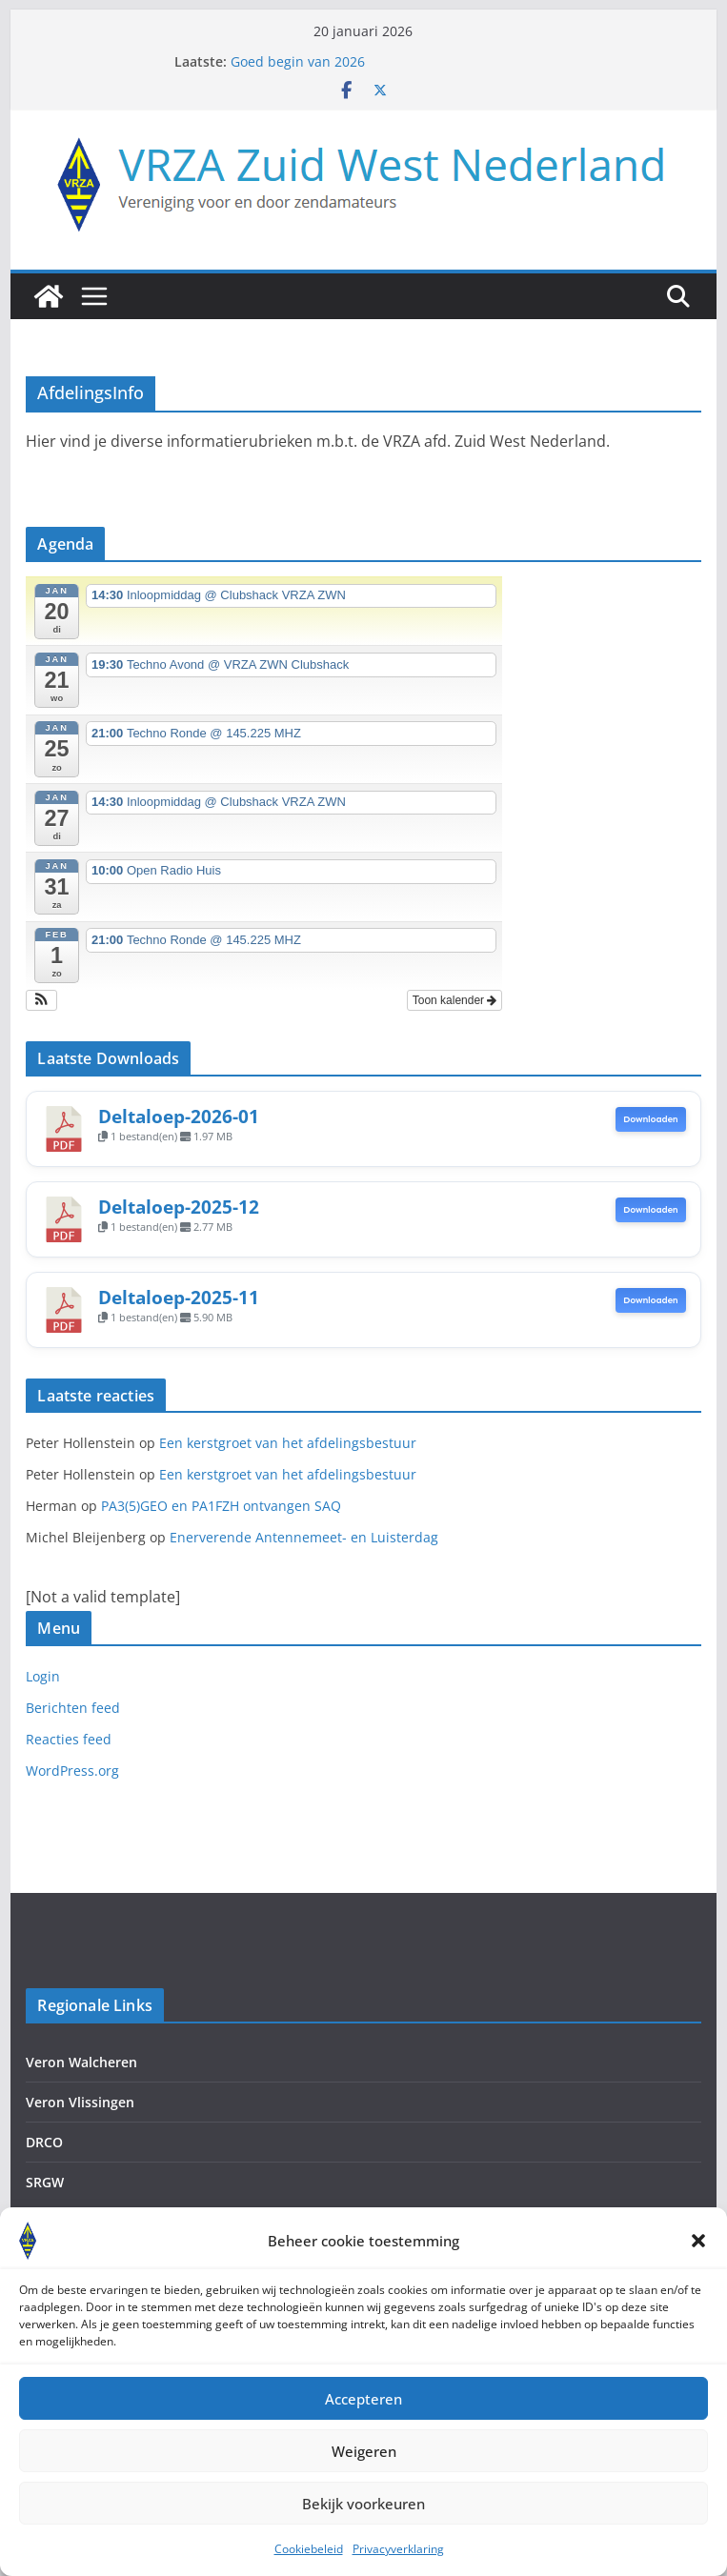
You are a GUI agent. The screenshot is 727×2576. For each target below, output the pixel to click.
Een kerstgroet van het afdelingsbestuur (287, 1443)
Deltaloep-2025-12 (178, 1206)
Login (43, 1676)
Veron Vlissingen (80, 2102)
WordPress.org (72, 1770)
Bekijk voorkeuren (363, 2520)
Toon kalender (455, 1000)
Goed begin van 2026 (298, 61)
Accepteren (363, 2415)
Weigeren (364, 2468)
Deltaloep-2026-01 (178, 1116)
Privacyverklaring (398, 2566)
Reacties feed (68, 1739)
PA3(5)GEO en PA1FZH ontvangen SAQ (221, 1506)
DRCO (44, 2142)
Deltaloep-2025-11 (178, 1297)
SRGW (45, 2182)
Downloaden (650, 1119)
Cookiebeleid (308, 2566)
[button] (698, 2257)
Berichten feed (73, 1708)
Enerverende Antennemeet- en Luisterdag (304, 1537)
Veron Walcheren (81, 2062)
